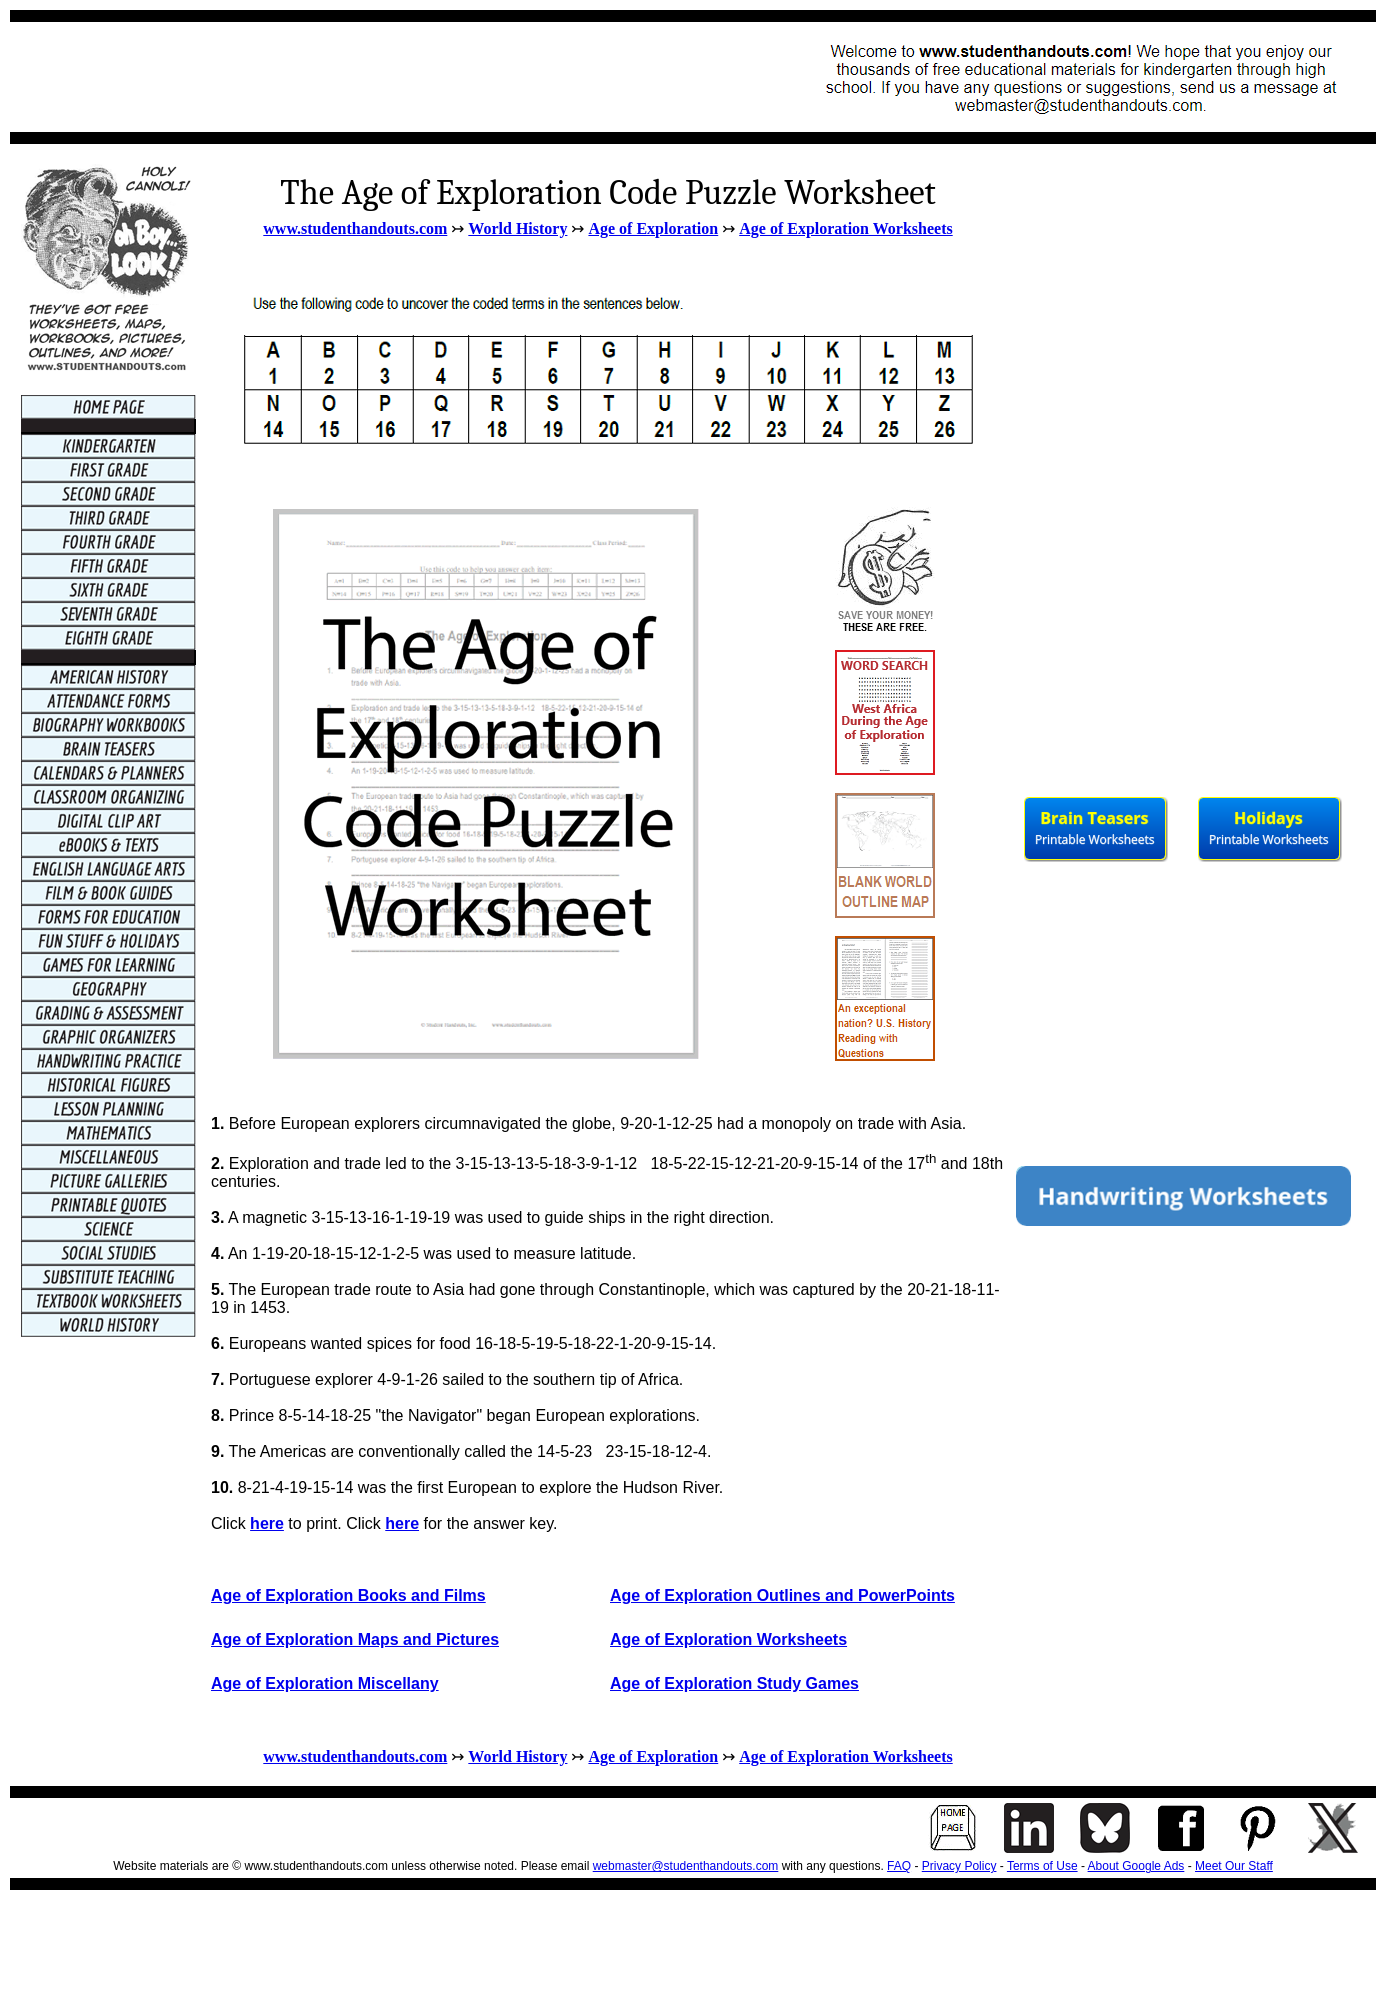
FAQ (899, 1866)
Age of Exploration (653, 228)
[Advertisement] (386, 77)
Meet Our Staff (1234, 1866)
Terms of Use (1042, 1866)
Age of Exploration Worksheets (845, 228)
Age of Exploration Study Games (734, 1683)
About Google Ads (1136, 1866)
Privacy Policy (959, 1866)
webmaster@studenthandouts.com (686, 1866)
